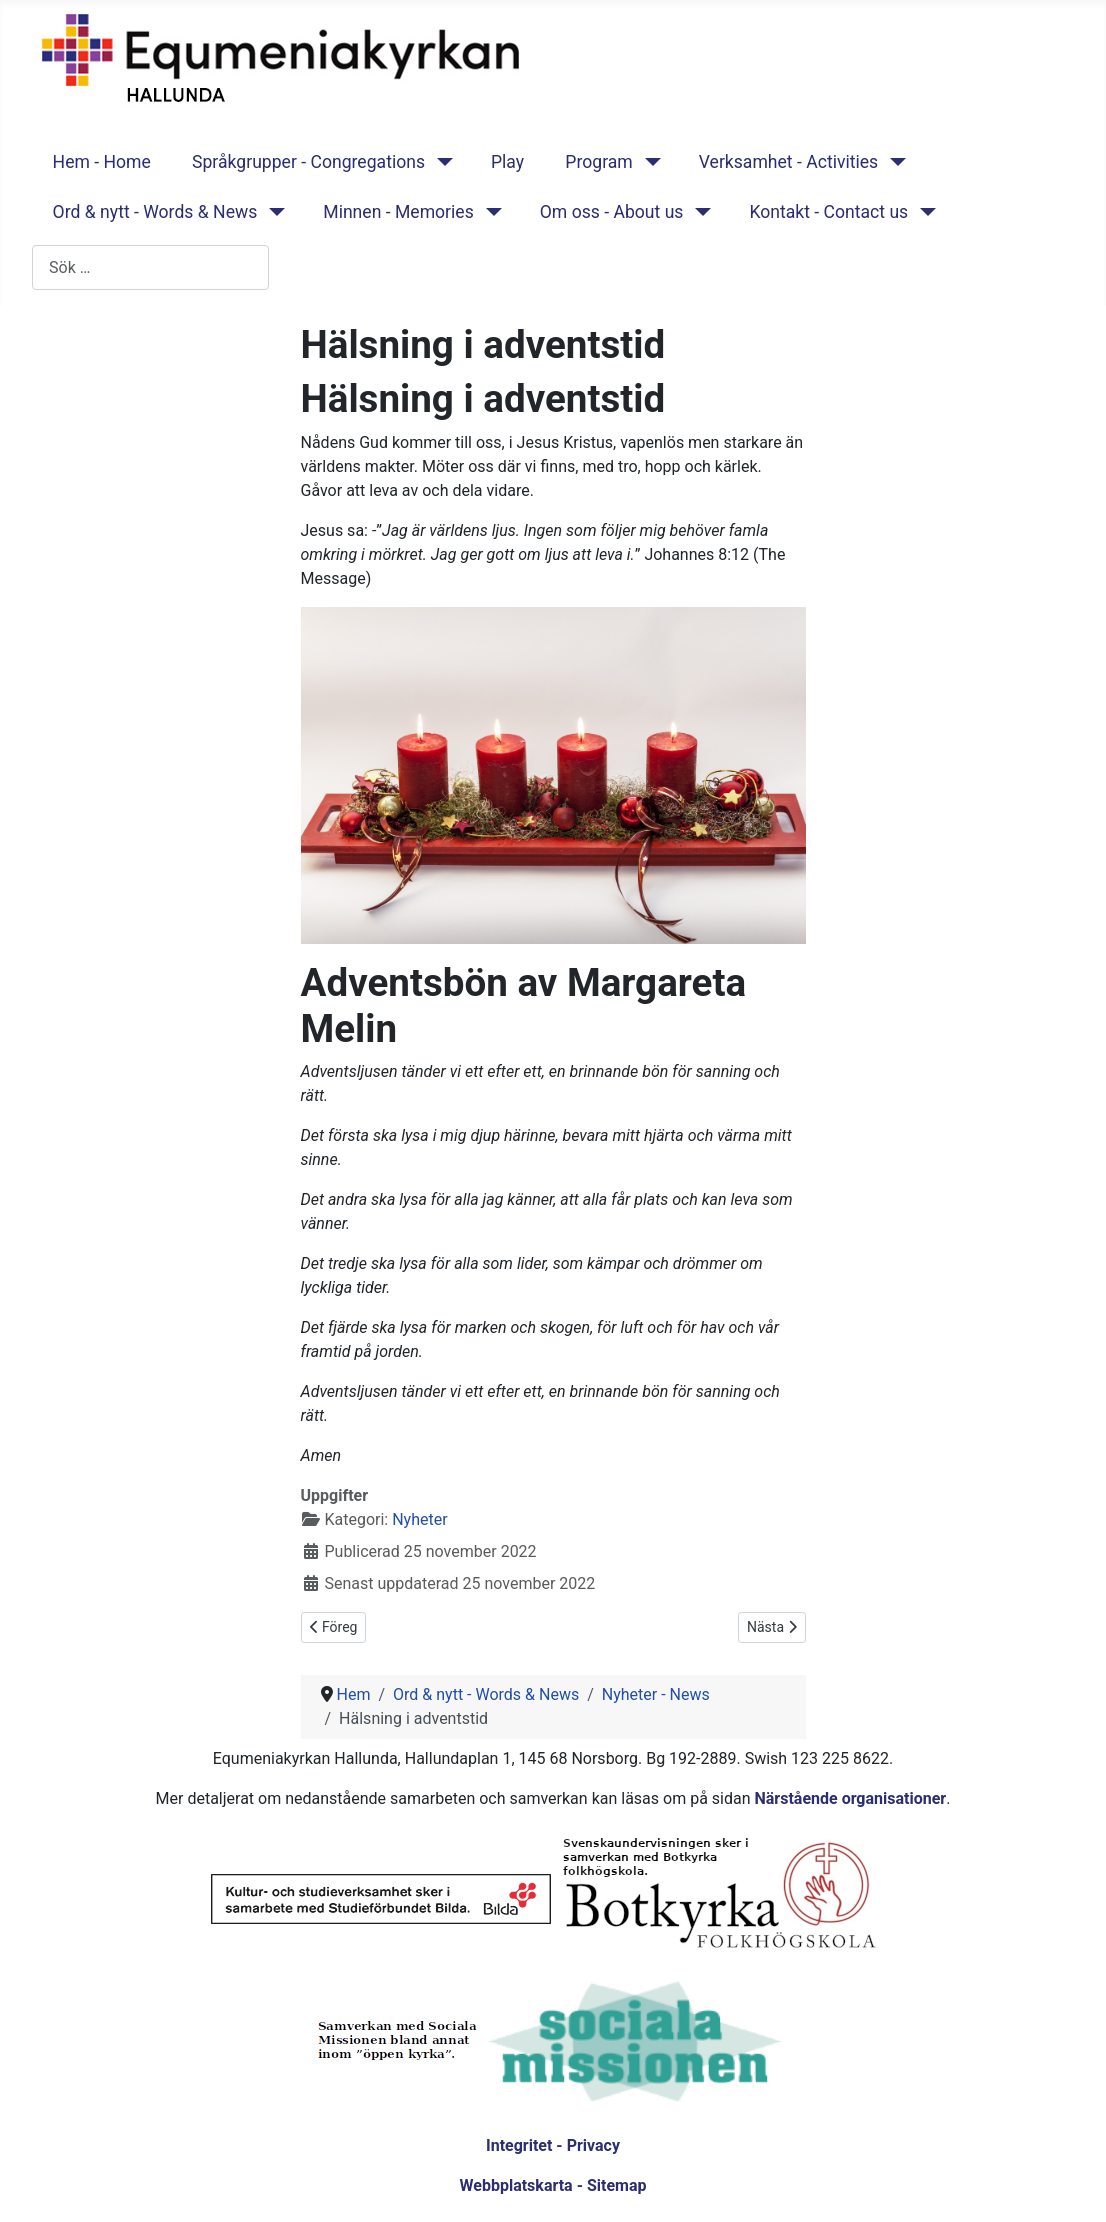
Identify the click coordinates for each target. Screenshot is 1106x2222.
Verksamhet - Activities (788, 162)
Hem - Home (102, 162)
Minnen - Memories (398, 212)
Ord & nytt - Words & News (155, 212)
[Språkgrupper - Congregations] (440, 162)
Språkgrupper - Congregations (308, 162)
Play (507, 162)
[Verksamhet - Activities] (893, 162)
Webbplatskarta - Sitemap (553, 2185)
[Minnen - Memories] (489, 212)
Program (598, 162)
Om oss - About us (612, 212)
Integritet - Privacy (553, 2145)
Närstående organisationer (850, 1798)
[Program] (648, 162)
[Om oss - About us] (698, 212)
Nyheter (419, 1519)
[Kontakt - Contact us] (923, 212)
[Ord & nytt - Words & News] (272, 212)
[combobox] (150, 267)
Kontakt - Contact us (828, 212)
